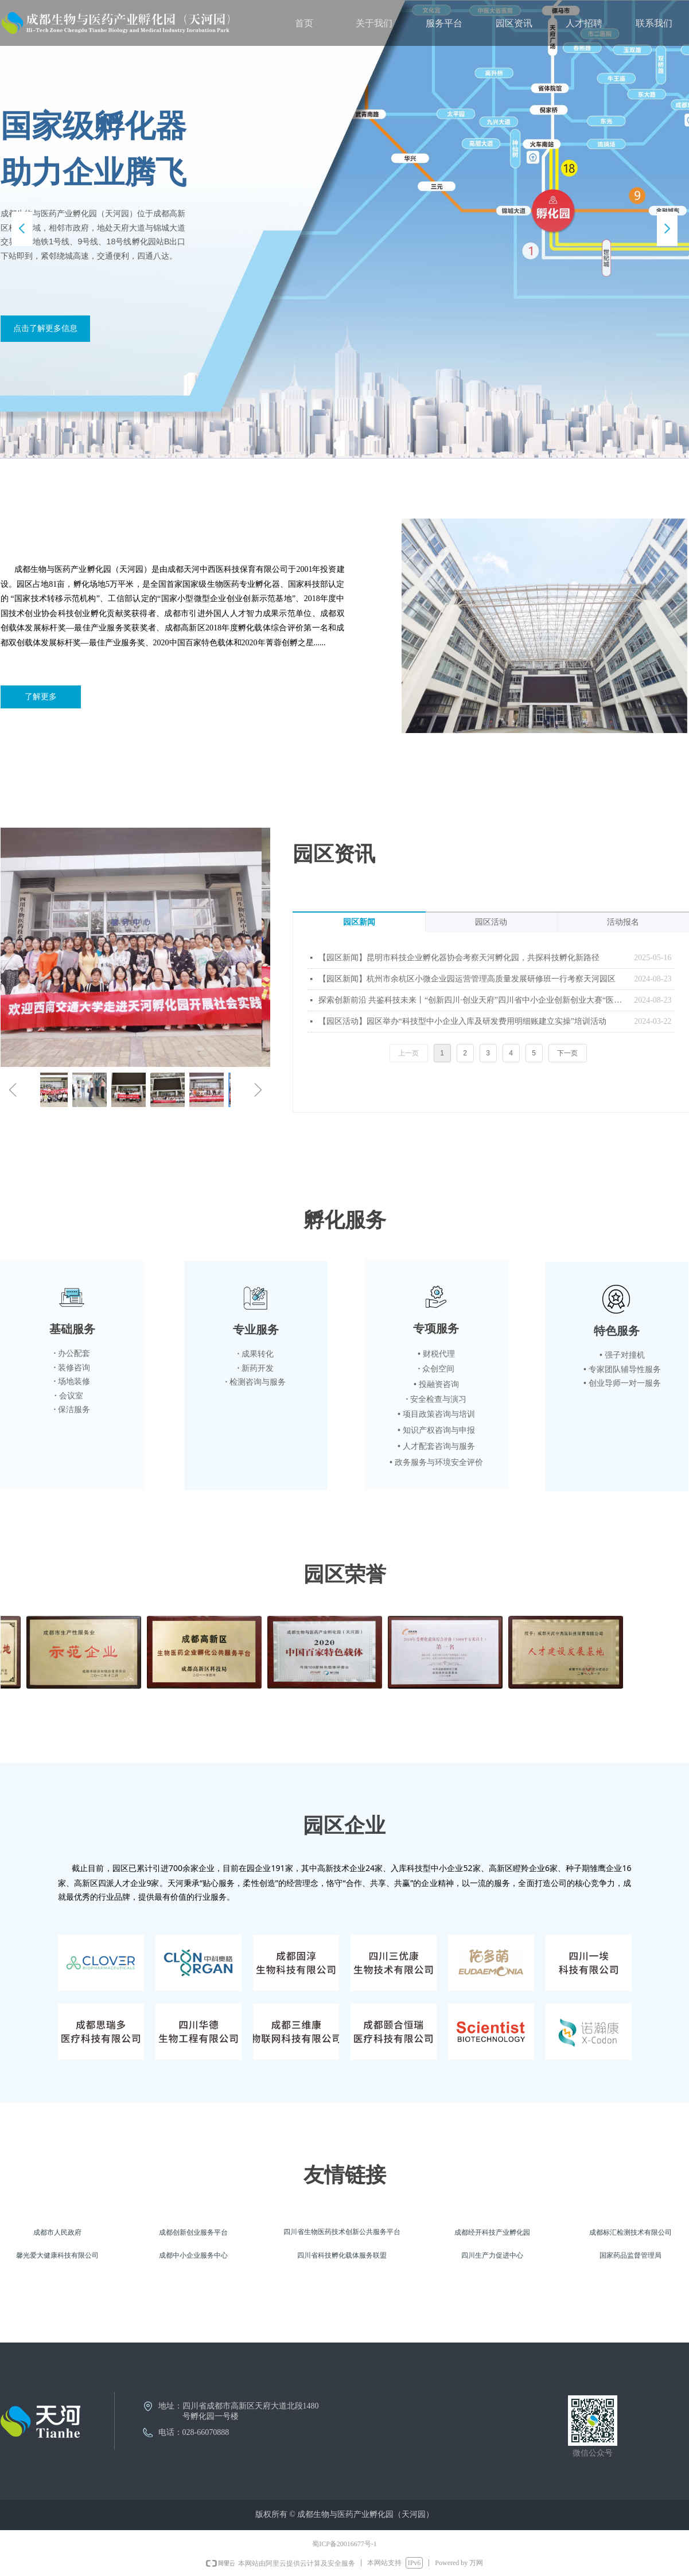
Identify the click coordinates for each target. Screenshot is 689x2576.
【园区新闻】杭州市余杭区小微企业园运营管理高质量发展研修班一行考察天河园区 (467, 979)
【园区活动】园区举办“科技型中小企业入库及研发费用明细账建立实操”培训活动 (462, 1021)
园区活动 (491, 922)
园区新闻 (359, 922)
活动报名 (623, 922)
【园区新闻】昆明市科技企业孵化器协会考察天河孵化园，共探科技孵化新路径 (459, 957)
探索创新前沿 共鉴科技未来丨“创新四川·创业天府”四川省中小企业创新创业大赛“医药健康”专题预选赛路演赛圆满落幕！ (473, 1000)
